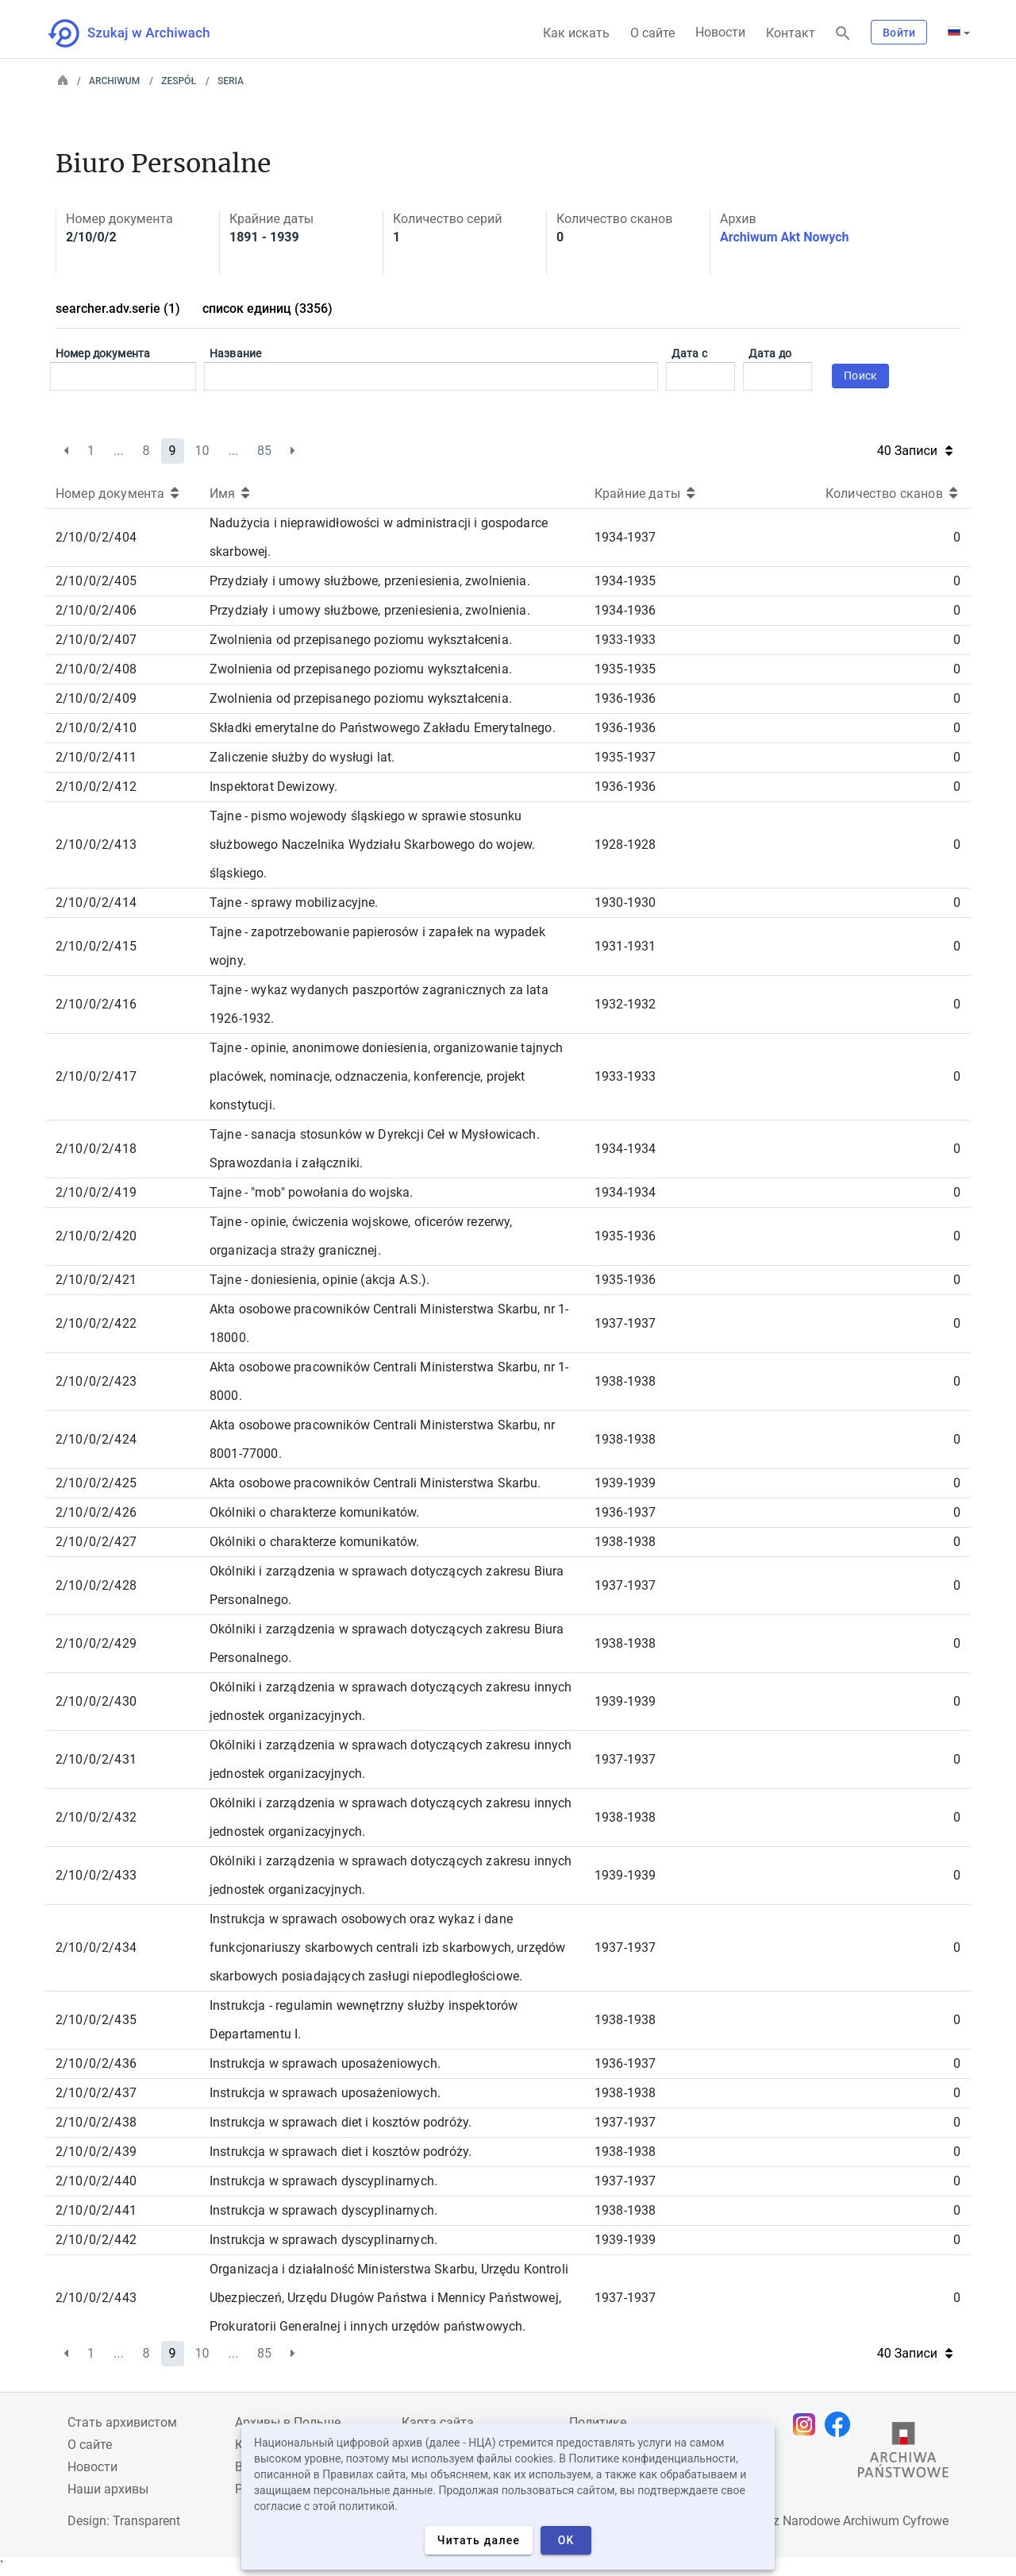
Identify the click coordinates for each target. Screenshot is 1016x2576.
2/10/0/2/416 (96, 1004)
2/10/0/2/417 (96, 1076)
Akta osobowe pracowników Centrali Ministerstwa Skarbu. (375, 1482)
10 (202, 450)
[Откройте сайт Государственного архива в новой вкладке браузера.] (903, 2454)
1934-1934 (625, 1148)
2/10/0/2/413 (96, 844)
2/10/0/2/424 (96, 1439)
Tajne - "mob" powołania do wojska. (311, 1192)
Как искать (576, 32)
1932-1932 (625, 1004)
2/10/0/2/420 (96, 1236)
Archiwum (114, 81)
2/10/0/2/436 (96, 2063)
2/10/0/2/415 (96, 946)
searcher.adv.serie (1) (118, 308)
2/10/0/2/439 (96, 2151)
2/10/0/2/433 (96, 1875)
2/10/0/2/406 (96, 610)
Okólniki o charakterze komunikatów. (315, 1512)
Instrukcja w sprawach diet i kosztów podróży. (340, 2122)
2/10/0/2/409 (96, 698)
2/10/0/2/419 (96, 1192)
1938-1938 (625, 1381)
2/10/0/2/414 (96, 902)
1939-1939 (625, 1482)
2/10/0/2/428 (96, 1585)
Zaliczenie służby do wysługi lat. (302, 757)
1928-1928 (625, 844)
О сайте (652, 32)
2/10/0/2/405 (96, 580)
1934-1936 (625, 610)
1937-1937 (625, 1323)
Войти (899, 32)
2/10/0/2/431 (96, 1759)
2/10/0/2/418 (96, 1148)
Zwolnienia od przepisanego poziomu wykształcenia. (361, 639)
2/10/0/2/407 (96, 639)
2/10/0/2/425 (96, 1482)
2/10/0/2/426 (96, 1512)
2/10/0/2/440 (96, 2180)
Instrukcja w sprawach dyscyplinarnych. (323, 2180)
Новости (720, 32)
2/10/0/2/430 (96, 1701)
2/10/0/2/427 (96, 1541)
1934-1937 (625, 537)
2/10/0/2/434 (96, 1947)
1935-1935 (625, 669)
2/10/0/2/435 (96, 2019)
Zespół (178, 81)
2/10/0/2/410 (96, 727)
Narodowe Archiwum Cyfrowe (866, 2520)
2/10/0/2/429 (96, 1643)
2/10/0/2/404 (96, 537)
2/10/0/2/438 (96, 2122)
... (119, 450)
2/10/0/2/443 (96, 2297)
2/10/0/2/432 (96, 1817)
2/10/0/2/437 (96, 2092)
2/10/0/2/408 (96, 669)
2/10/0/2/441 (96, 2210)
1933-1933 (625, 639)
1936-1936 (625, 698)
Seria (230, 81)
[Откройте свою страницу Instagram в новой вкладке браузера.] (808, 2424)
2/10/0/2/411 (96, 757)
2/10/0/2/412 (96, 786)
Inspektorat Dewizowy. (273, 786)
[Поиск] (843, 33)
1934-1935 (625, 580)
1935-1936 (625, 1236)
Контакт (790, 32)
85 (264, 450)
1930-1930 (625, 902)
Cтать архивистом (122, 2422)
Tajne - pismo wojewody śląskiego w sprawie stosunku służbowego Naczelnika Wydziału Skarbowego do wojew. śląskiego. (372, 844)
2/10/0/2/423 (96, 1381)
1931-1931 (625, 946)
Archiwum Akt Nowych (784, 237)
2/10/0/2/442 (96, 2239)
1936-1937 (625, 1512)
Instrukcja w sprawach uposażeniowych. (325, 2063)
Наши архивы (107, 2489)
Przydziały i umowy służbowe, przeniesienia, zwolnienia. (370, 580)
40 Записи (914, 450)
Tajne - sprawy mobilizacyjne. (294, 902)
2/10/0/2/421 (96, 1279)
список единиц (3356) (267, 308)
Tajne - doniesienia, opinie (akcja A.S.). (320, 1279)
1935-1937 (625, 757)
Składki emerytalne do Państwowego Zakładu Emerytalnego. (383, 727)
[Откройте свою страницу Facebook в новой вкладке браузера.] (841, 2424)
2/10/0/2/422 (96, 1323)
